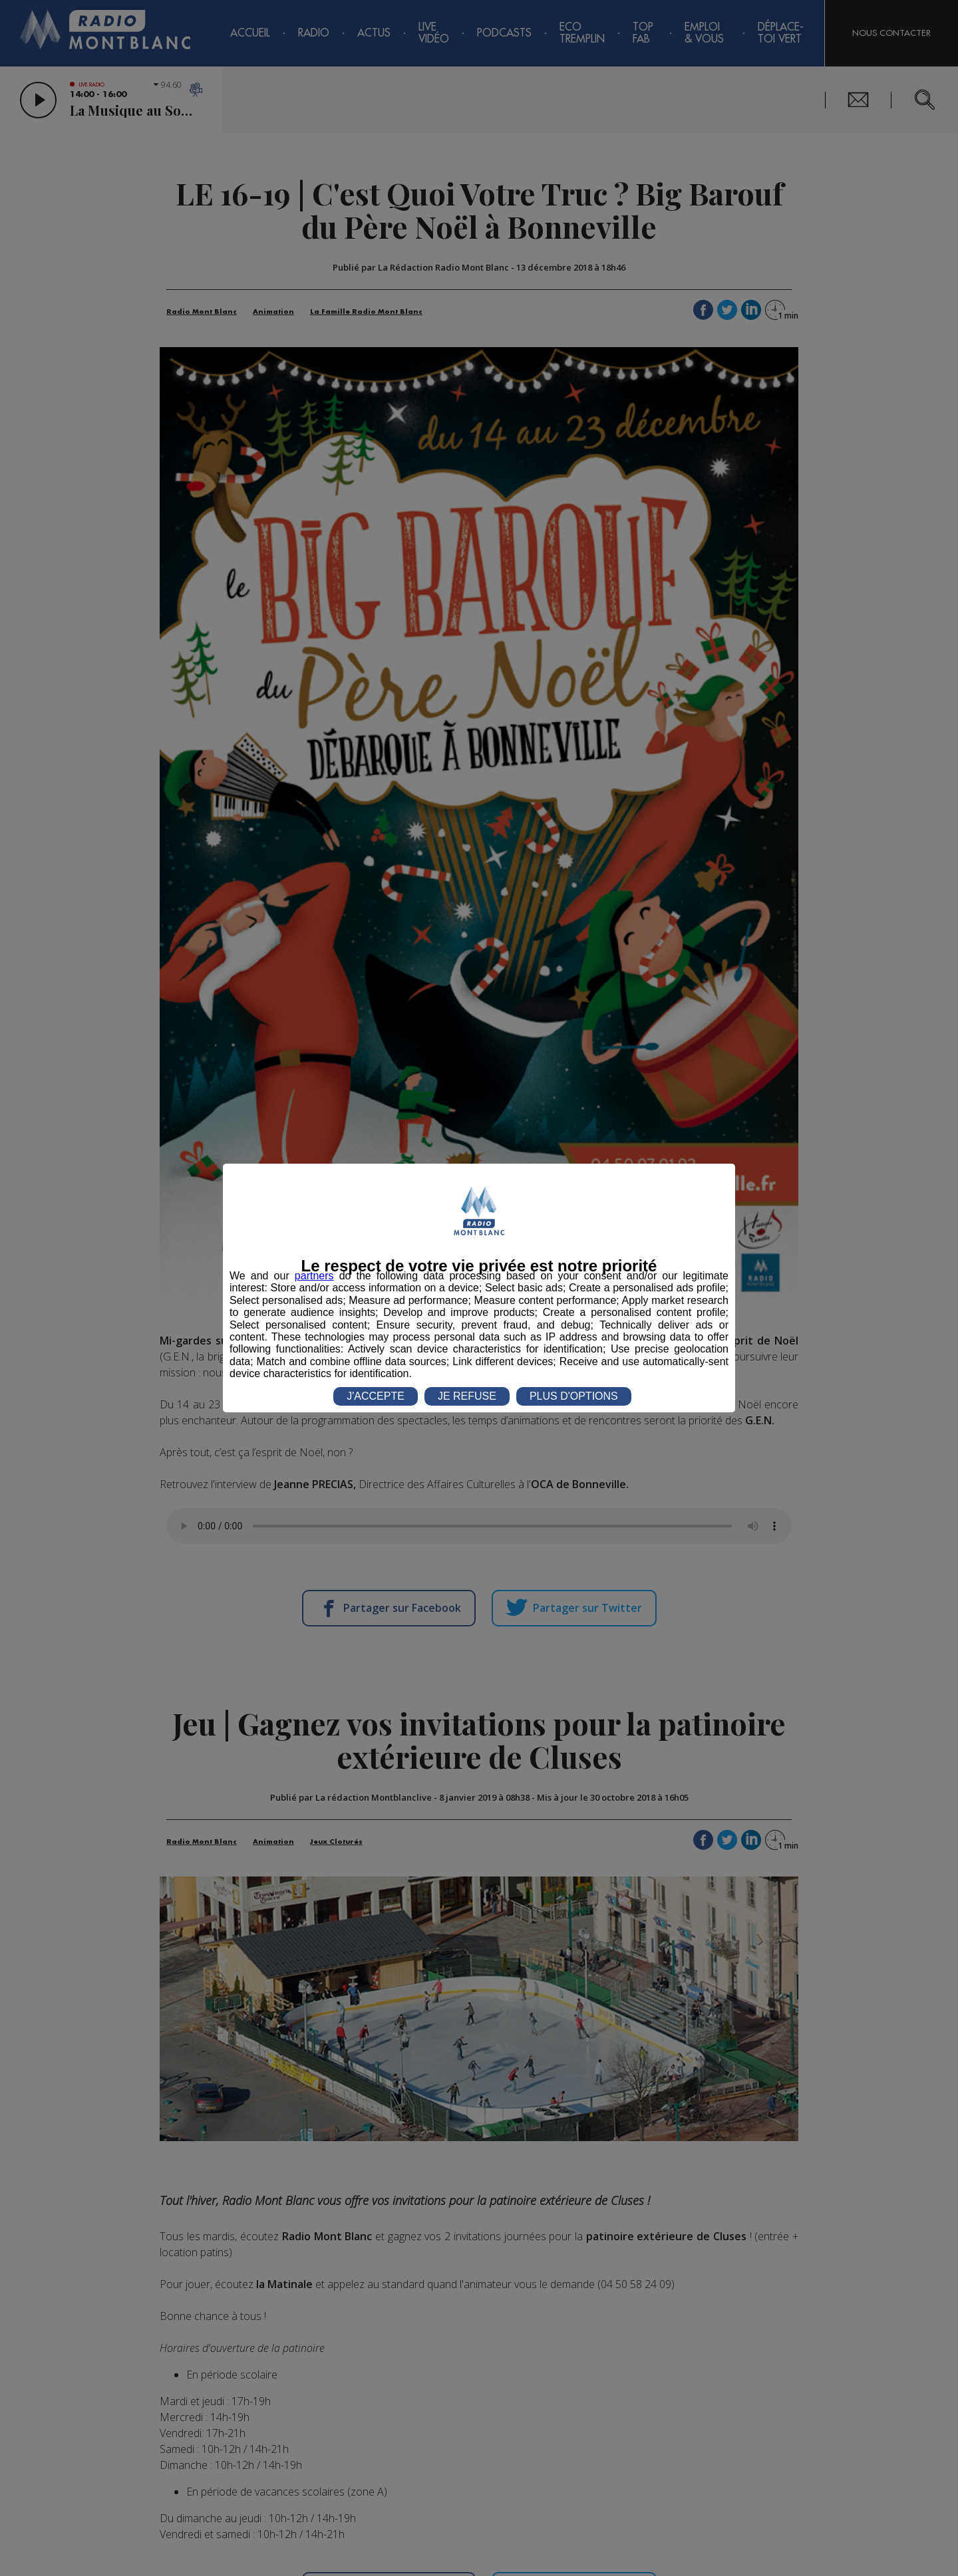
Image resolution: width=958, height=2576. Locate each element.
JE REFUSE (467, 1396)
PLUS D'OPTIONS (574, 1396)
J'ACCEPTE (375, 1396)
